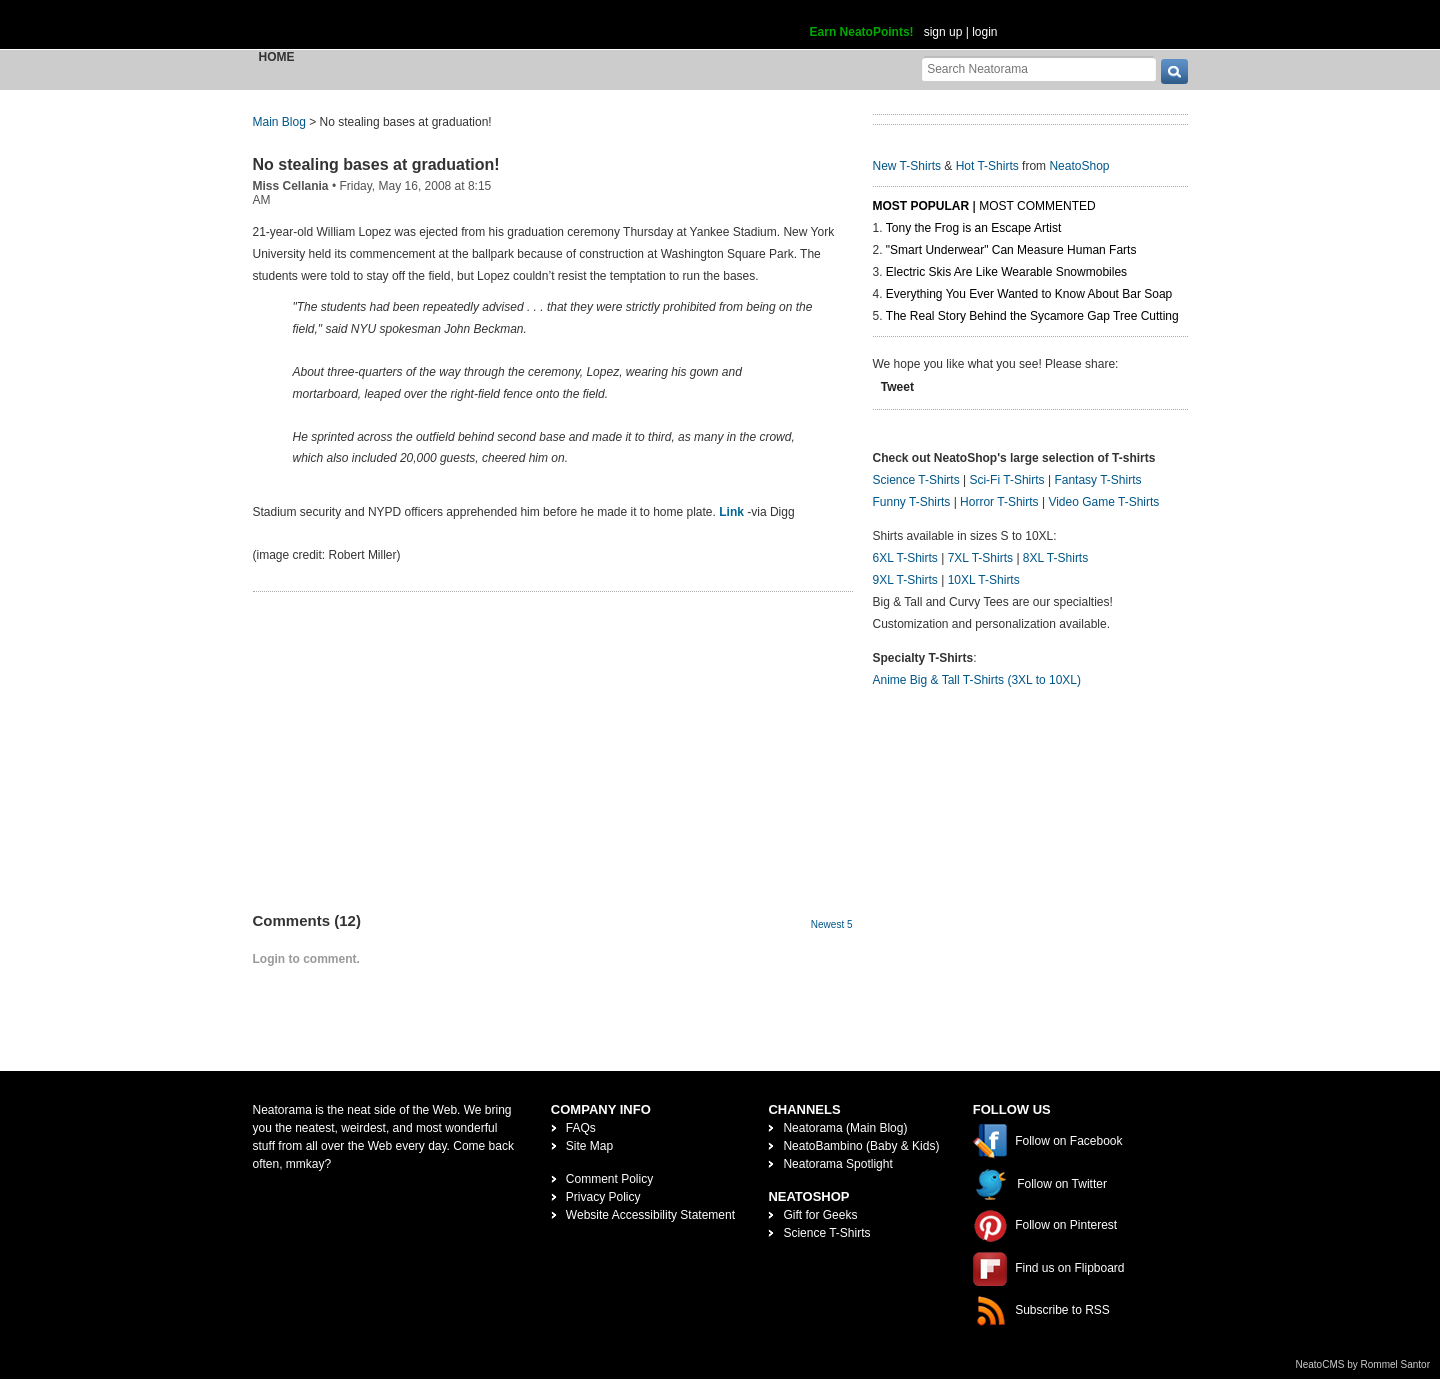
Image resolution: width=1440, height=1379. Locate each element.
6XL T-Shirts (905, 558)
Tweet (897, 387)
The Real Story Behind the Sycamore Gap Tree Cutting (1032, 316)
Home (277, 57)
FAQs (581, 1128)
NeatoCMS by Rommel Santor (1363, 1364)
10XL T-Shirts (984, 580)
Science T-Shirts (916, 480)
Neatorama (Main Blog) (845, 1128)
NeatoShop (1079, 166)
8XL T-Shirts (1055, 558)
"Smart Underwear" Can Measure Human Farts (1011, 250)
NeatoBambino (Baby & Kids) (861, 1146)
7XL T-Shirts (980, 558)
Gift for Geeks (820, 1215)
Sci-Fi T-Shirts (1006, 480)
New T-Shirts (907, 166)
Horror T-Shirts (999, 502)
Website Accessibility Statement (650, 1215)
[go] (1174, 71)
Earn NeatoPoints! (862, 32)
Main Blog (279, 122)
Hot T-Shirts (987, 166)
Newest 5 (832, 924)
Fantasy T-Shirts (1097, 480)
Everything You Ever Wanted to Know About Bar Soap (1029, 294)
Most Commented (1037, 206)
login (984, 32)
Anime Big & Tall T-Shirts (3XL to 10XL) (977, 680)
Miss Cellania (291, 186)
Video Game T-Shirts (1103, 502)
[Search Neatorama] (1039, 68)
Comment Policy (609, 1179)
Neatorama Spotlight (837, 1164)
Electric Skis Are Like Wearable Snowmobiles (1006, 272)
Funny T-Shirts (912, 502)
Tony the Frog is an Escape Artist (973, 228)
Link (731, 512)
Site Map (589, 1146)
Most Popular (921, 206)
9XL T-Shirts (905, 580)
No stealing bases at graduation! (376, 164)
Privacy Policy (603, 1197)
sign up (943, 32)
